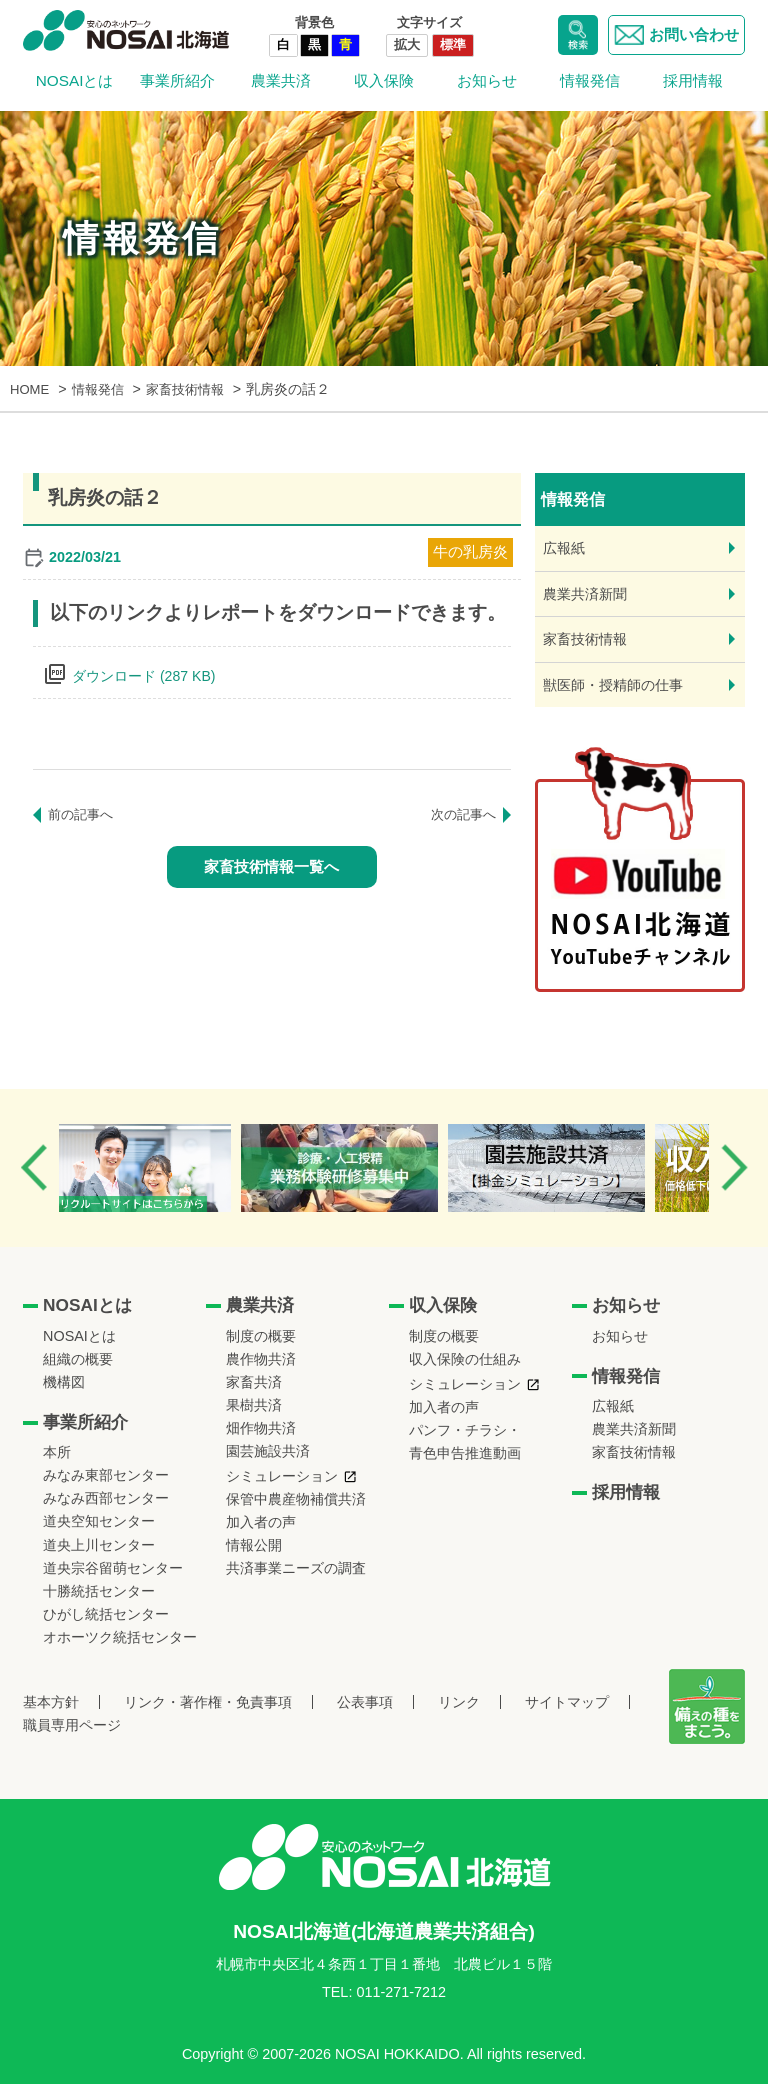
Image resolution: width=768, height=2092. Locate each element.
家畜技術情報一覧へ (272, 868)
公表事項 (365, 1710)
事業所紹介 (177, 80)
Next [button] (734, 1175)
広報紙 (565, 548)
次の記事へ (461, 815)
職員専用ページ (72, 1733)
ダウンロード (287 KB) (149, 675)
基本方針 (51, 1710)
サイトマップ (567, 1710)
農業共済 (281, 80)
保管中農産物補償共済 (296, 1507)
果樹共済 (254, 1413)
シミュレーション (282, 1484)
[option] (167, 1176)
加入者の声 (261, 1530)
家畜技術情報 (588, 643)
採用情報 (693, 80)
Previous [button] (34, 1175)
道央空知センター (99, 1530)
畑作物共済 (261, 1436)
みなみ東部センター (106, 1483)
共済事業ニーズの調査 (296, 1576)
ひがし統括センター (106, 1622)
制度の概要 (261, 1344)
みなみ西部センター (106, 1507)
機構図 (64, 1390)
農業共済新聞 (588, 596)
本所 (57, 1460)
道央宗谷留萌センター (113, 1576)
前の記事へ (83, 815)
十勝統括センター (99, 1599)
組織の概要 (78, 1367)
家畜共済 (254, 1390)
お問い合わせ (673, 35)
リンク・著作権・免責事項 (208, 1710)
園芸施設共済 (268, 1459)
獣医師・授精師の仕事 (618, 691)
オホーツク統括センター (120, 1645)
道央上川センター (99, 1553)
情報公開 (254, 1553)
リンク (459, 1710)
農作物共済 (261, 1367)
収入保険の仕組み (465, 1367)
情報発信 (590, 80)
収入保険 (384, 80)
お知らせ (487, 80)
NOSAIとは (75, 80)
